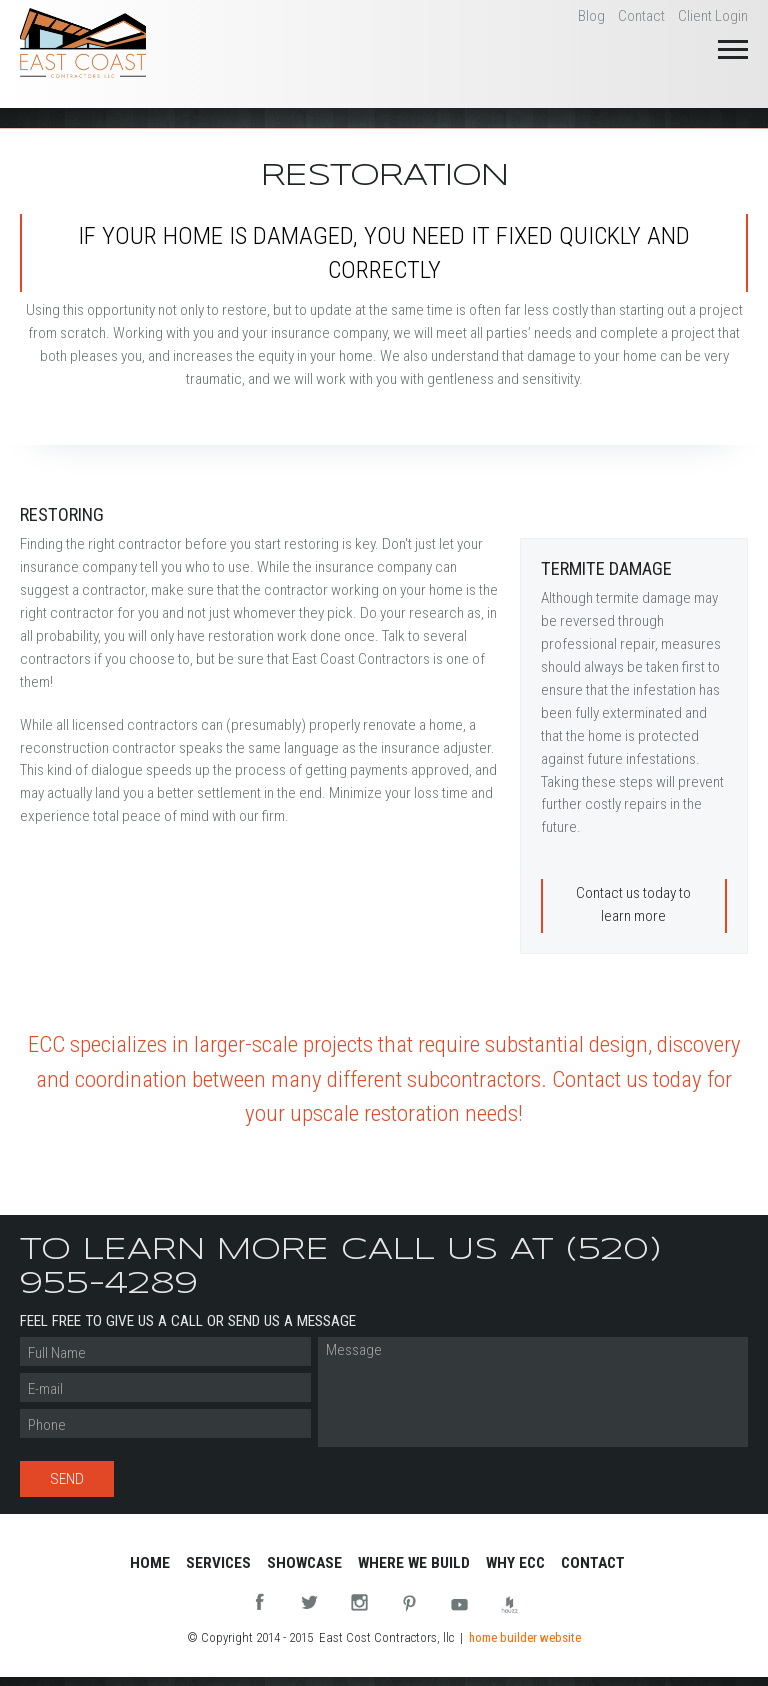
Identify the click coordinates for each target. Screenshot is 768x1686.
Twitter (309, 1604)
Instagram (359, 1604)
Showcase (304, 1563)
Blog (591, 16)
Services (218, 1563)
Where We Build (414, 1563)
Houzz (509, 1604)
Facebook (259, 1604)
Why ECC (515, 1563)
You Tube (459, 1604)
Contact (641, 16)
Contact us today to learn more (633, 904)
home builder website (525, 1637)
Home (150, 1563)
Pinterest (409, 1604)
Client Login (713, 16)
